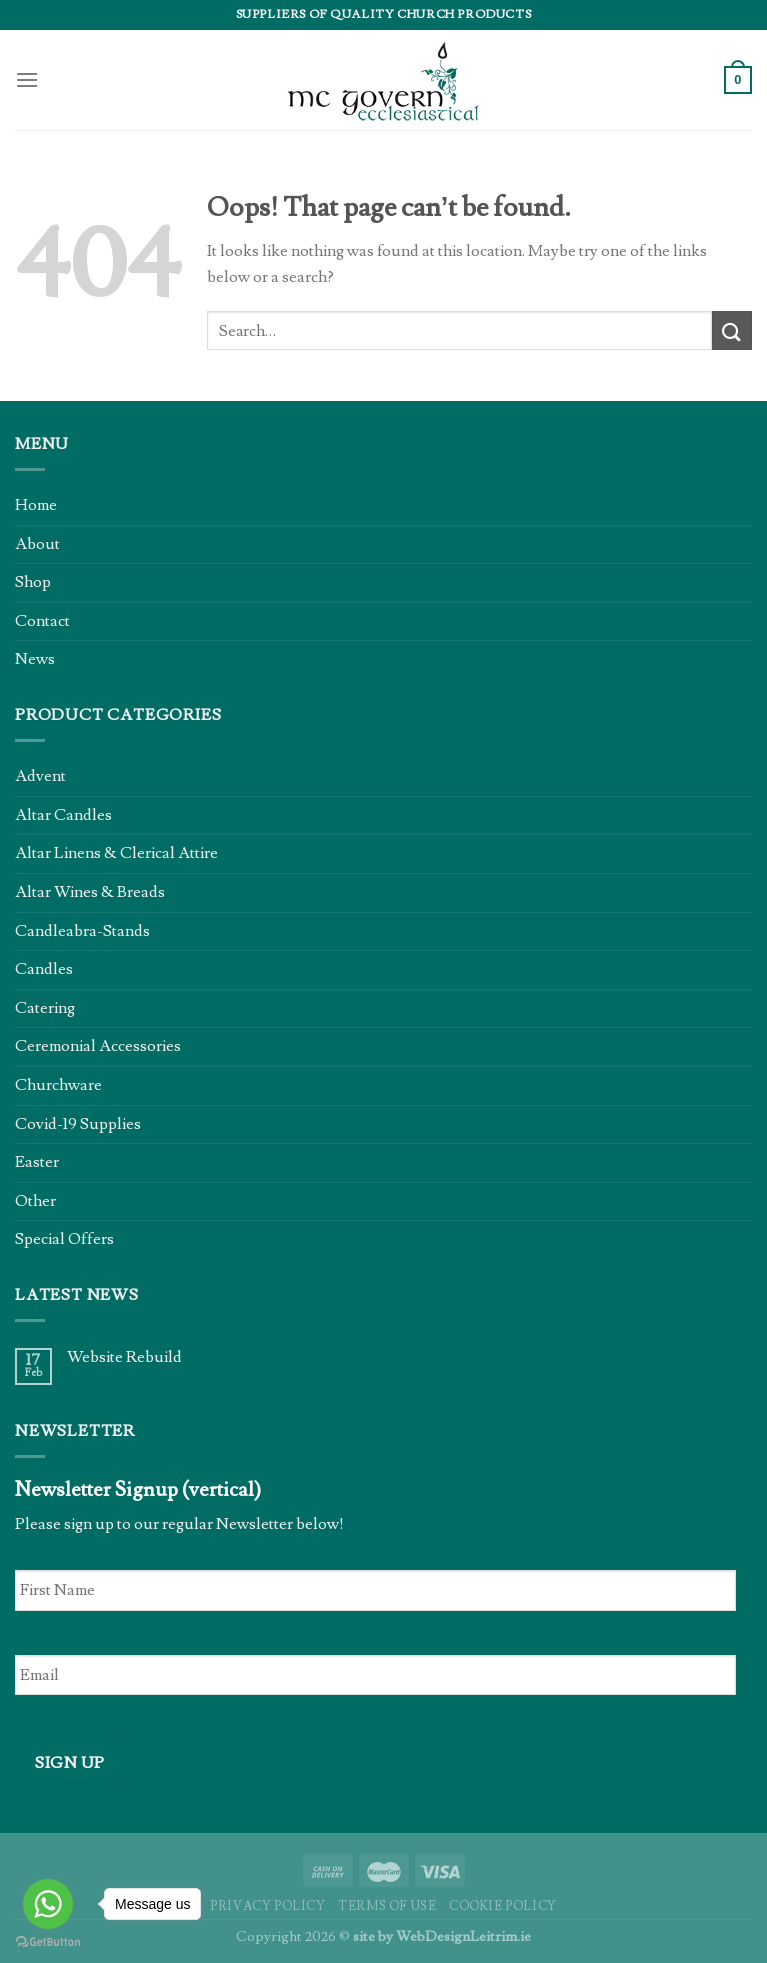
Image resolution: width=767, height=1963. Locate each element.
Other (35, 1201)
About (37, 544)
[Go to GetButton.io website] (48, 1942)
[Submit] (732, 330)
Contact (42, 621)
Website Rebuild (124, 1357)
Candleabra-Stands (82, 931)
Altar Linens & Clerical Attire (116, 853)
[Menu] (27, 79)
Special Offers (64, 1239)
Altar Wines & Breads (90, 892)
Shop (33, 582)
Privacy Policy (268, 1906)
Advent (40, 776)
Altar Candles (63, 815)
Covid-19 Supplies (78, 1124)
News (35, 659)
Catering (45, 1008)
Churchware (58, 1085)
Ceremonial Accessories (98, 1046)
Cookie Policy (503, 1906)
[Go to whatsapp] (48, 1904)
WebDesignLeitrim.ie (463, 1936)
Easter (37, 1162)
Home (36, 505)
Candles (44, 969)
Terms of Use (387, 1906)
